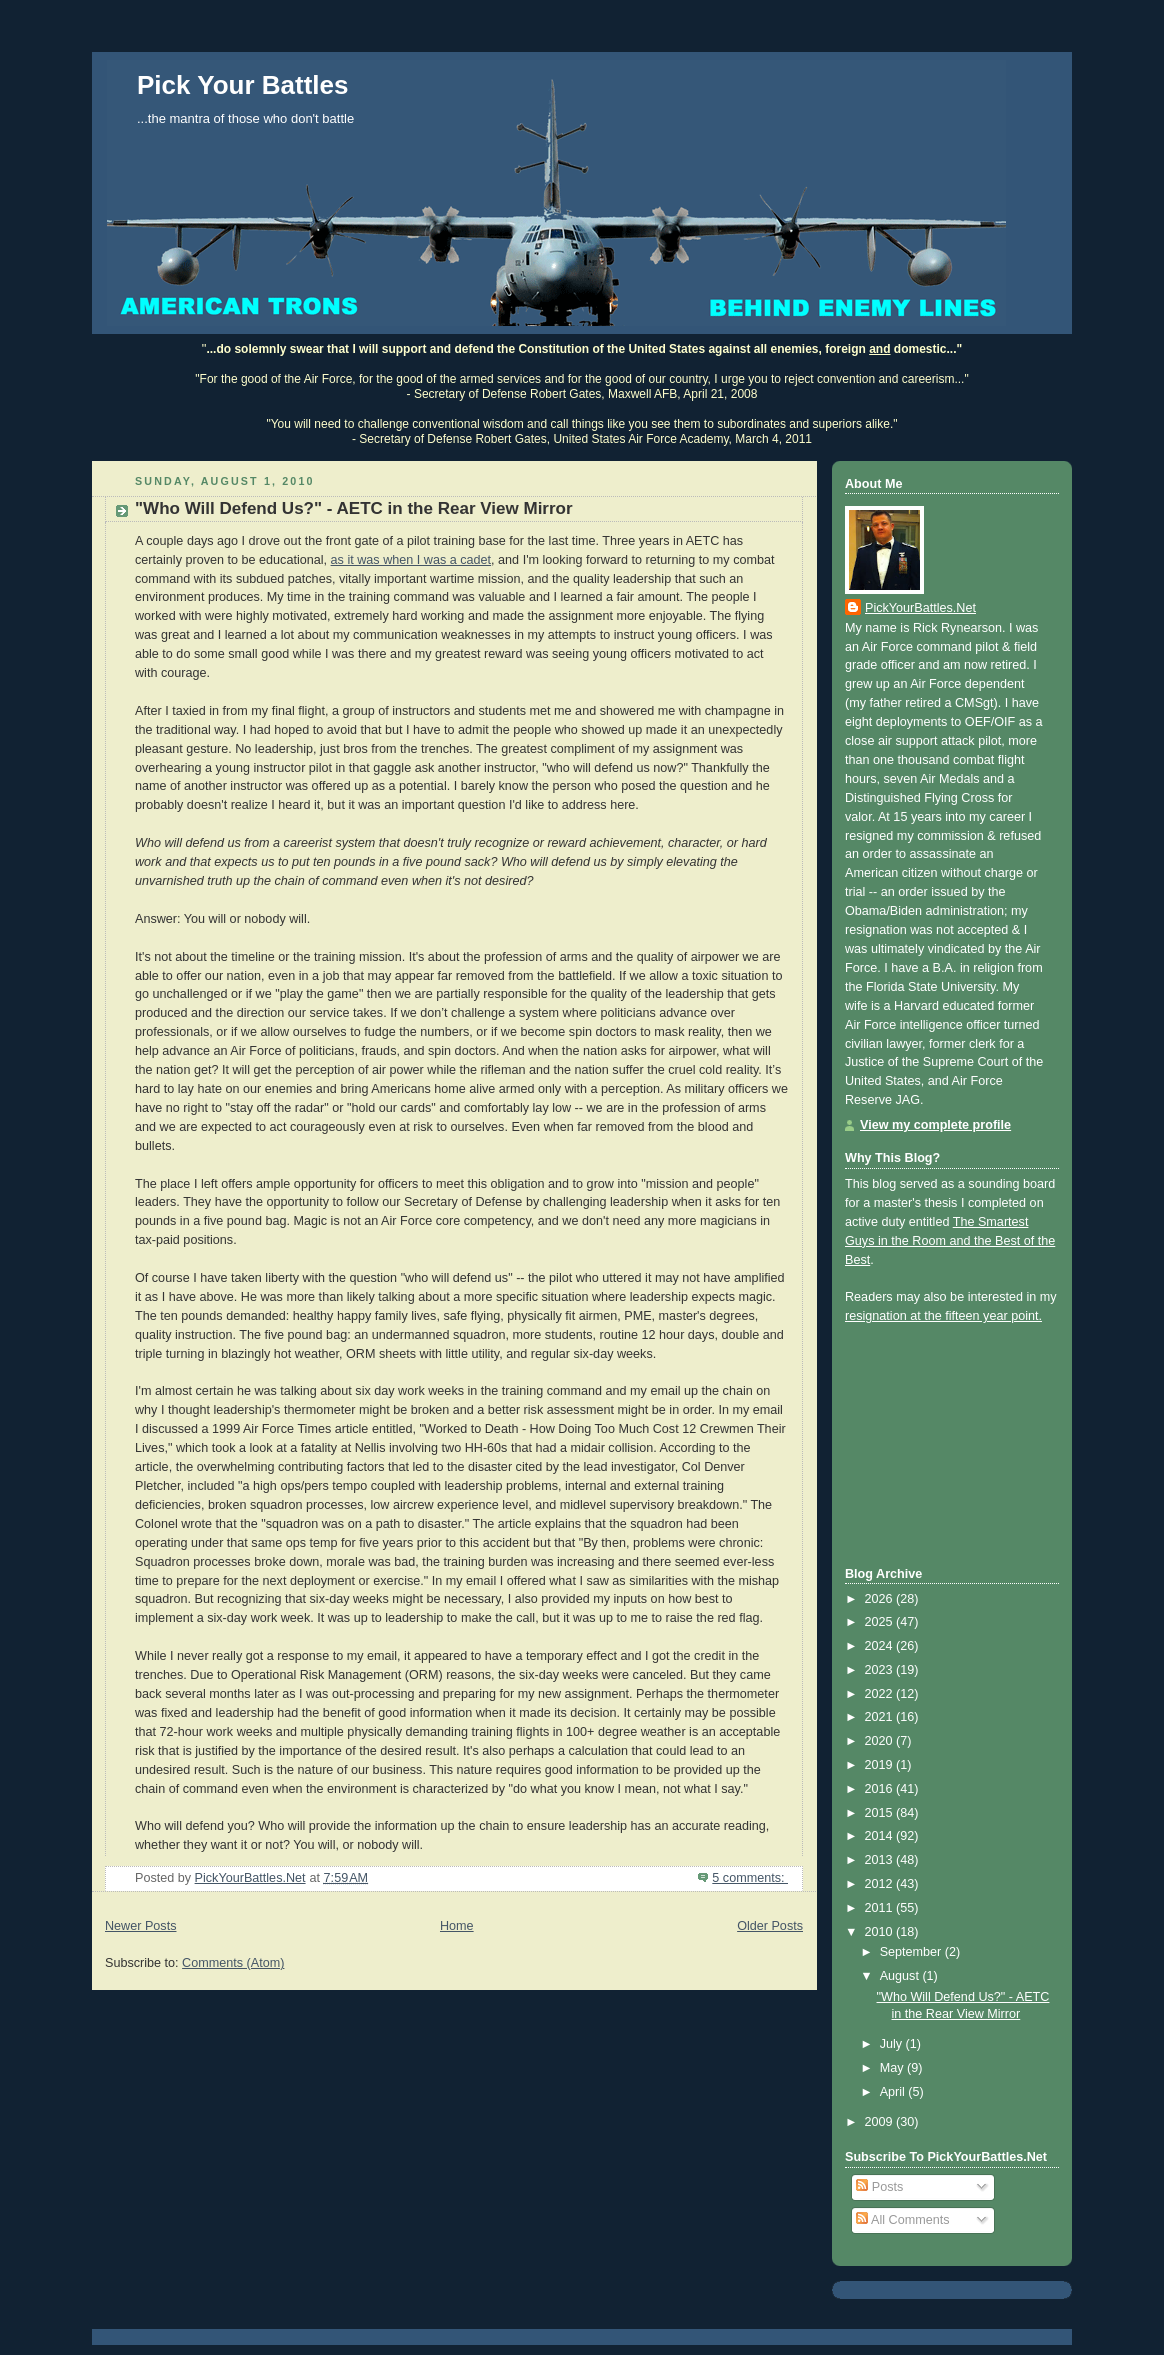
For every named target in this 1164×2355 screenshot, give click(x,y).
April (894, 2092)
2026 (881, 1599)
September (912, 1952)
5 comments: (750, 1878)
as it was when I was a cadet (411, 560)
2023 (881, 1670)
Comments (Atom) (233, 1963)
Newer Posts (140, 1926)
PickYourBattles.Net (920, 608)
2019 (881, 1765)
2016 (881, 1789)
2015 (881, 1813)
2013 (881, 1860)
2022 (881, 1694)
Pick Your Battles (242, 85)
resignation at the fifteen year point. (943, 1316)
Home (457, 1926)
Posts (879, 2187)
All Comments (902, 2220)
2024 (881, 1646)
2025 (881, 1622)
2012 (881, 1884)
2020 (881, 1741)
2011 (881, 1908)
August (901, 1976)
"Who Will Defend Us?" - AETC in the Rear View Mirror (354, 508)
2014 (881, 1836)
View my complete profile (935, 1125)
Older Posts (770, 1926)
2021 (881, 1717)
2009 (881, 2122)
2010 (881, 1932)
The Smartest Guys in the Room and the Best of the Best (950, 1241)
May (893, 2068)
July (893, 2044)
